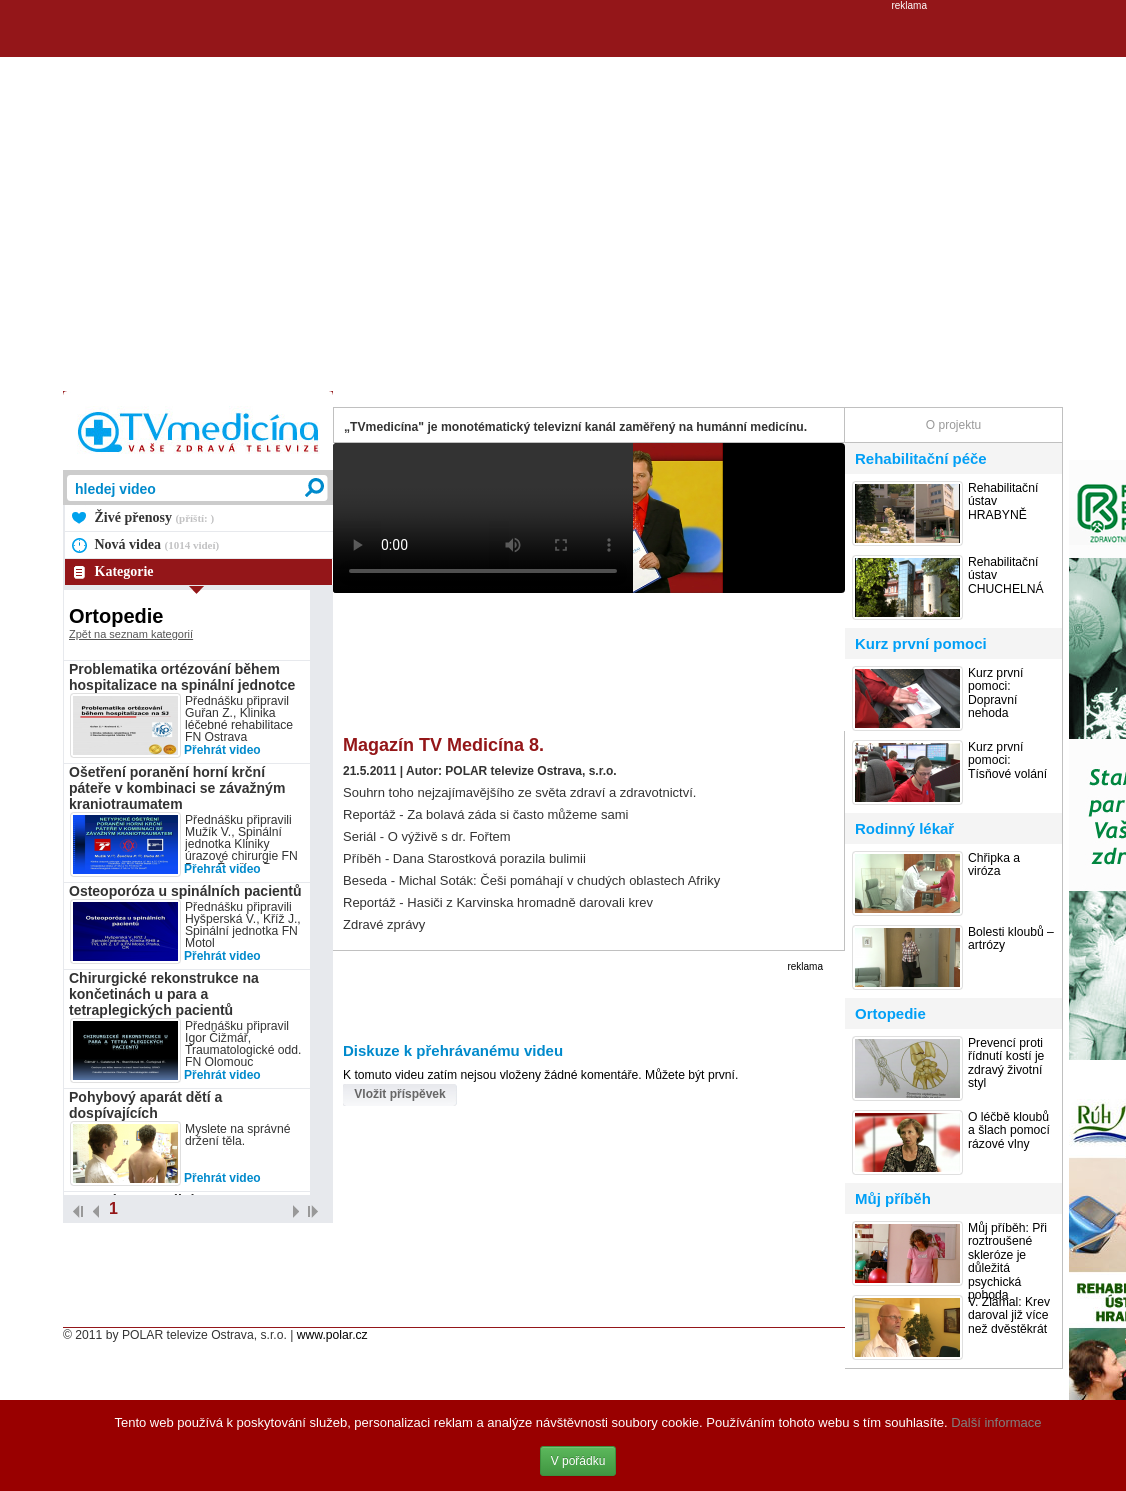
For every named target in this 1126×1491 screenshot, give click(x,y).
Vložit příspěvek (399, 1094)
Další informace (996, 1422)
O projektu (953, 425)
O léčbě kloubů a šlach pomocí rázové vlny (1009, 1131)
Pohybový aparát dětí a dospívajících (145, 1105)
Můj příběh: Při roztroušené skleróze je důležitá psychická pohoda (1007, 1262)
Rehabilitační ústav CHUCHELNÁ (1006, 576)
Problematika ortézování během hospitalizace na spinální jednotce (182, 677)
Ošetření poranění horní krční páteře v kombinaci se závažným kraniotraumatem (177, 788)
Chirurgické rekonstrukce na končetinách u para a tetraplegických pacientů (164, 994)
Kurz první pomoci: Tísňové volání (1007, 761)
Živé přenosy (155, 517)
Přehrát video (222, 750)
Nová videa (157, 544)
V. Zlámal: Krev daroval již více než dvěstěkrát (1009, 1316)
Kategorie (124, 571)
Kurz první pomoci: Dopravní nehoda (995, 693)
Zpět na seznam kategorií (131, 634)
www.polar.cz (332, 1335)
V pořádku (578, 1461)
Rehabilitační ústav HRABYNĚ (1003, 502)
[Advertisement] (386, 198)
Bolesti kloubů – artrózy (1011, 939)
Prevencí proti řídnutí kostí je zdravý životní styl (1006, 1063)
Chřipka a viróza (994, 865)
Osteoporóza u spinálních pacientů (185, 891)
